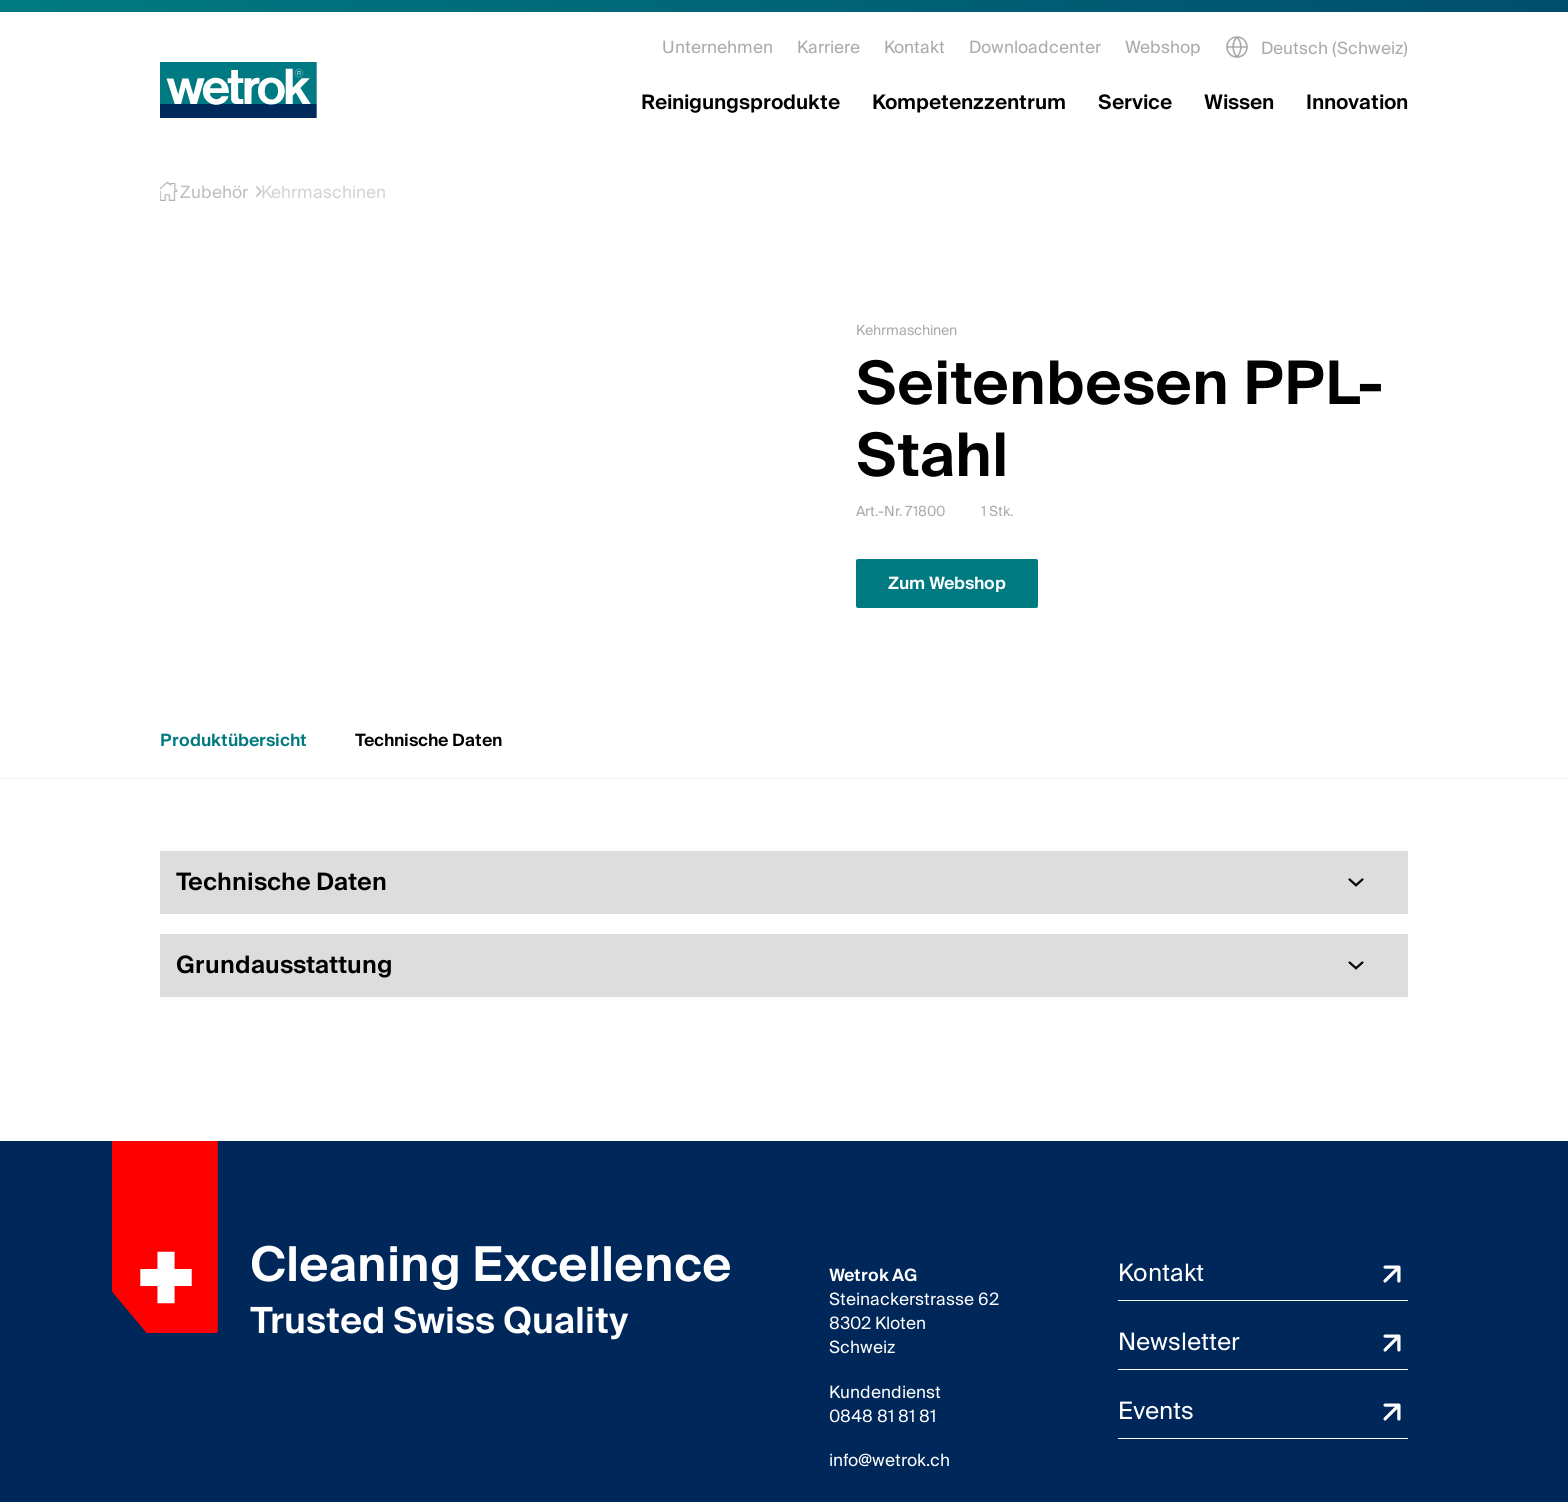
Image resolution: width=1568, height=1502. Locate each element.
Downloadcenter (1035, 47)
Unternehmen (717, 47)
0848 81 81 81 (882, 1417)
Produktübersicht (233, 740)
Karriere (828, 47)
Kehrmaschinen (309, 192)
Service (1135, 103)
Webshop (1163, 47)
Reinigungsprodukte (740, 103)
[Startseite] (238, 90)
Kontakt (914, 47)
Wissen (1239, 103)
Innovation (1357, 103)
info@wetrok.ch (889, 1461)
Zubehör (204, 192)
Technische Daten (428, 740)
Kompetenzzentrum (969, 103)
